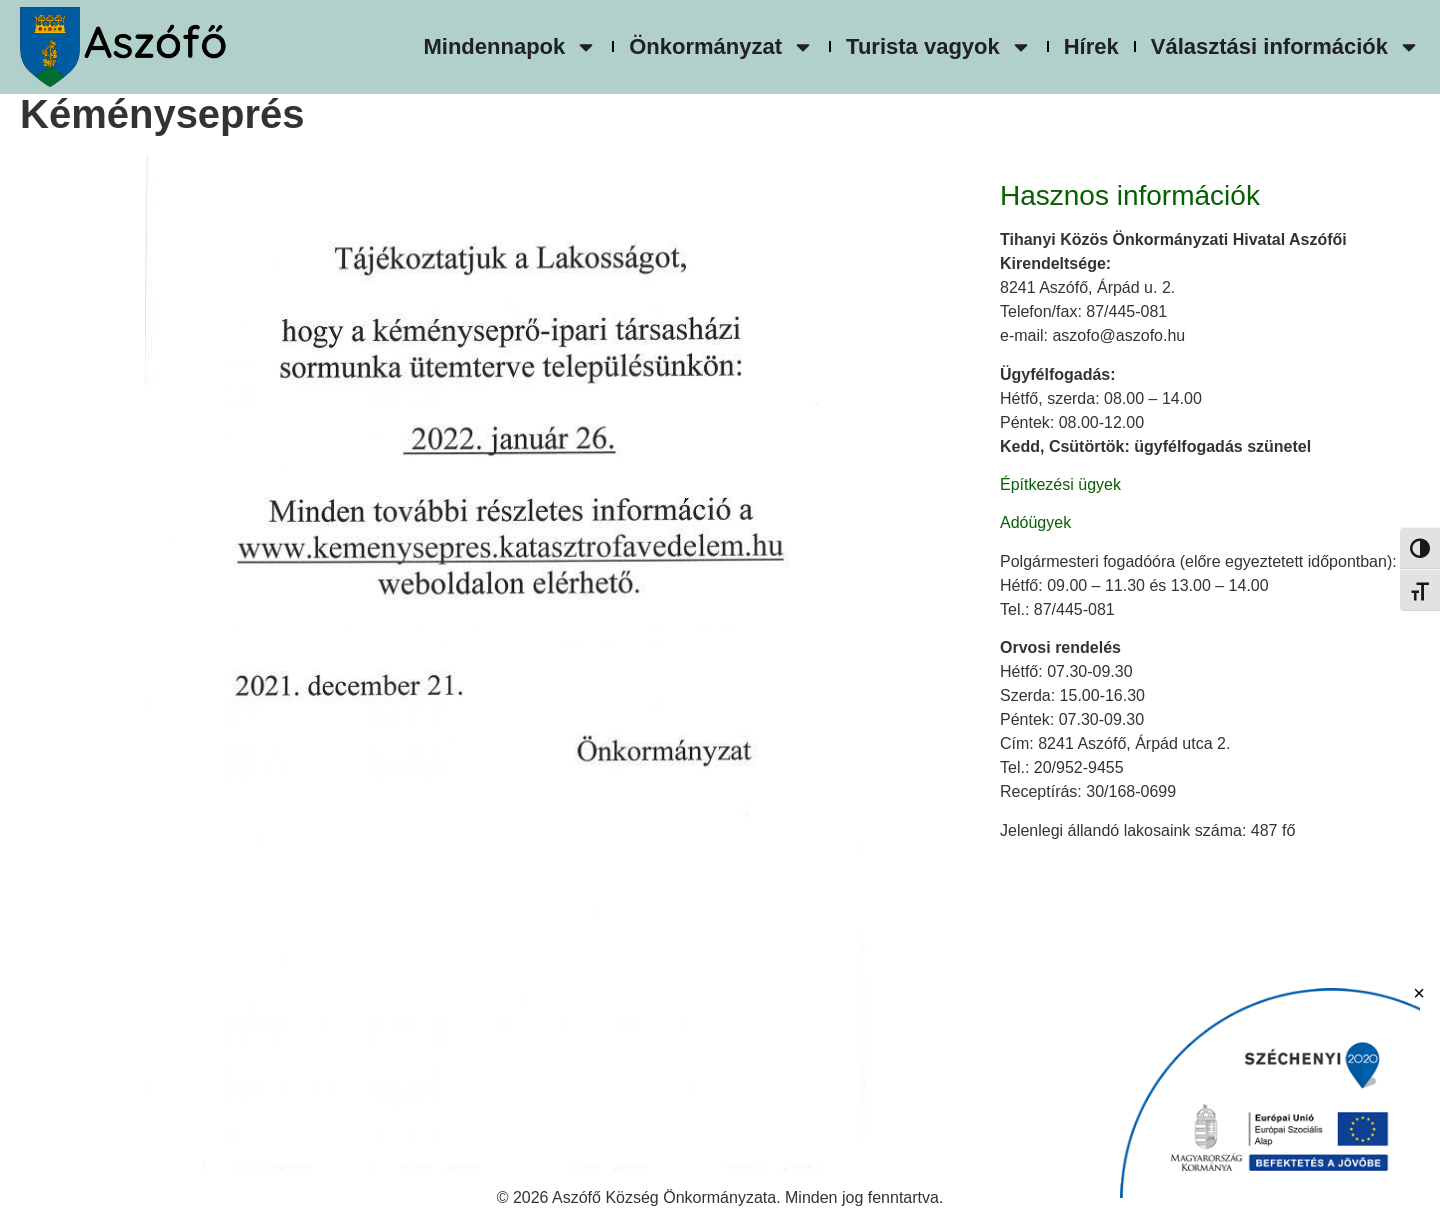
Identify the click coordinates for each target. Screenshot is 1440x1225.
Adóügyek (1035, 522)
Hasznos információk (1130, 195)
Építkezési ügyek (1060, 484)
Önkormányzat (721, 47)
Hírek (1091, 46)
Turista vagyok (939, 47)
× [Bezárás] (1419, 993)
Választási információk (1285, 47)
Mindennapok (510, 47)
